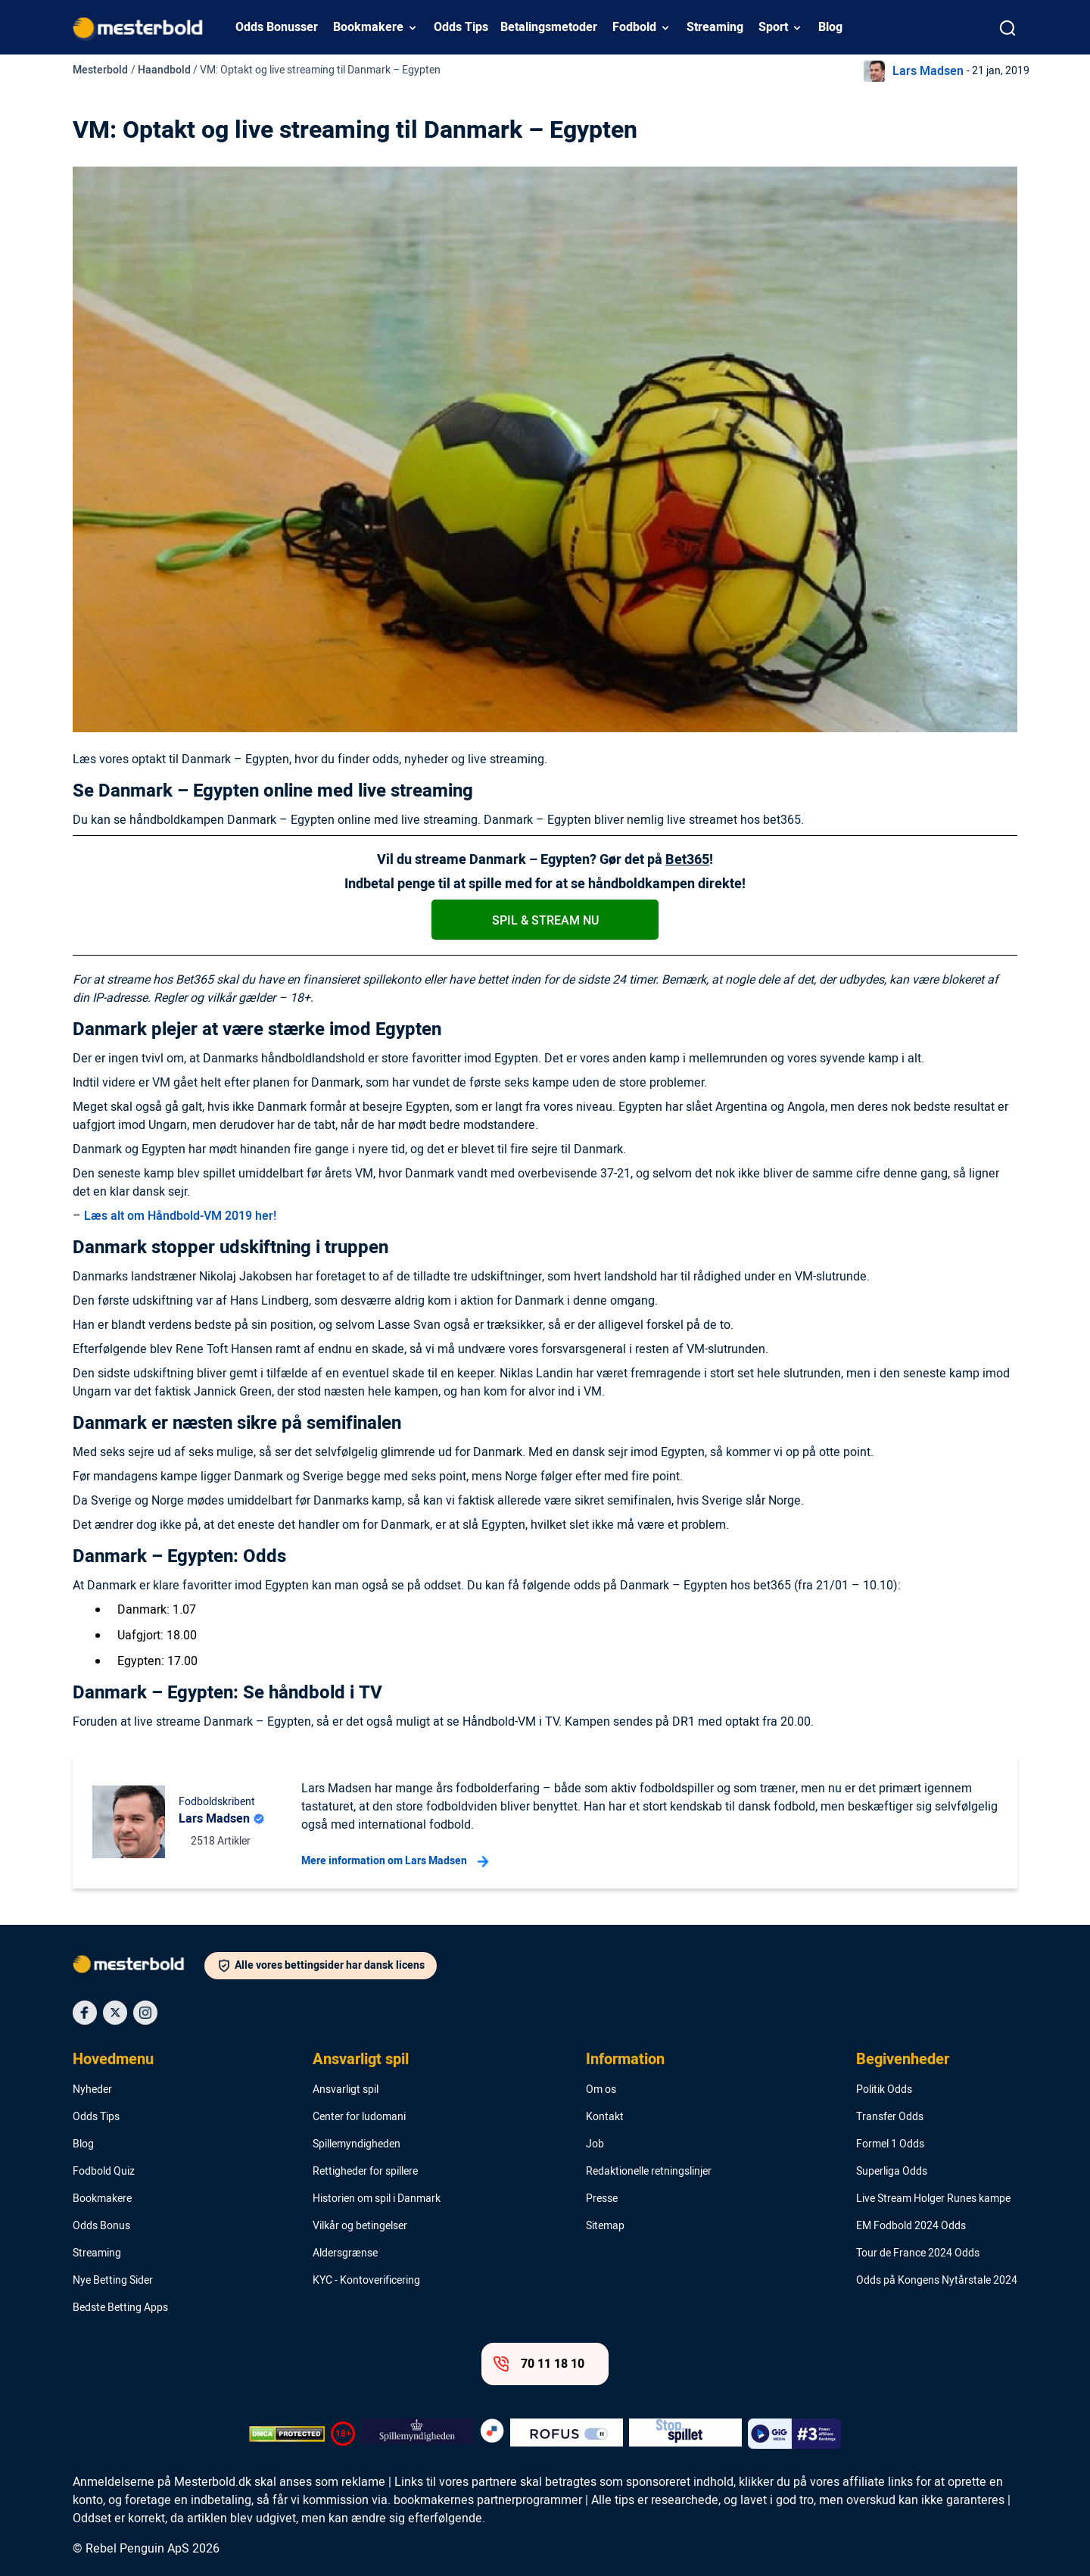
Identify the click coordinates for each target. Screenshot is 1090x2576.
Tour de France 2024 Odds (917, 2253)
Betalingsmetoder (548, 27)
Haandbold (164, 70)
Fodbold (634, 27)
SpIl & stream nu (545, 921)
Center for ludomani (359, 2117)
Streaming (715, 27)
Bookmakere (368, 27)
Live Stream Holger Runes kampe (933, 2198)
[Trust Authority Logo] (417, 2434)
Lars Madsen (928, 71)
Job (595, 2144)
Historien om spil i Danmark (377, 2198)
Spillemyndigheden (356, 2144)
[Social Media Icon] (85, 2013)
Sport (773, 27)
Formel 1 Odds (890, 2144)
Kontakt (605, 2117)
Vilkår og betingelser (360, 2226)
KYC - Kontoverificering (366, 2280)
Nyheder (92, 2089)
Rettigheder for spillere (365, 2171)
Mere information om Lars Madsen (394, 1861)
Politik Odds (884, 2089)
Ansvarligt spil (361, 2059)
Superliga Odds (891, 2171)
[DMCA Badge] (287, 2434)
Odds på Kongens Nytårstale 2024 (936, 2280)
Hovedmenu (113, 2059)
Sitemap (605, 2226)
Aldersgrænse (345, 2253)
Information (625, 2059)
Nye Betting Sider (113, 2280)
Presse (602, 2198)
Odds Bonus (101, 2226)
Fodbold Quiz (104, 2171)
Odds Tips (461, 27)
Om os (601, 2089)
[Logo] (138, 1967)
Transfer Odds (889, 2117)
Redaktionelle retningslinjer (649, 2171)
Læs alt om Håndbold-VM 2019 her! (180, 1216)
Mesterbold (100, 70)
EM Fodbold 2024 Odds (911, 2226)
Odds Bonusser (276, 27)
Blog (830, 27)
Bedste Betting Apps (120, 2308)
